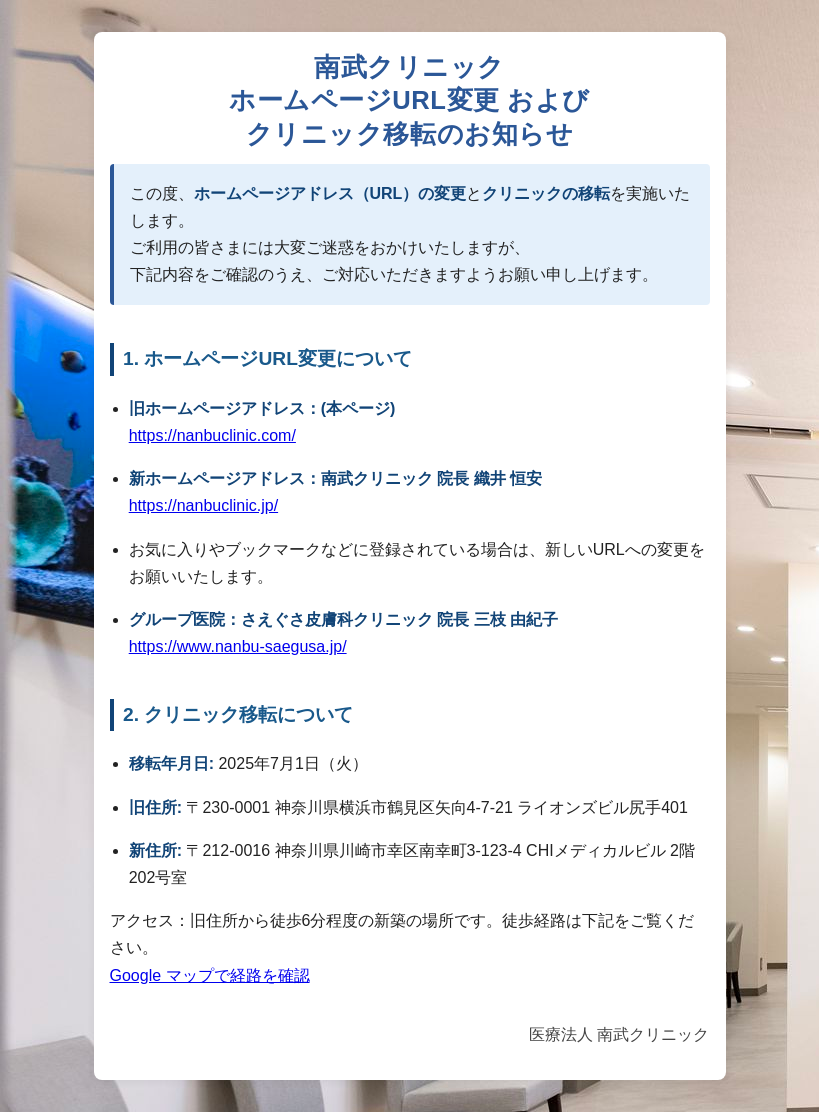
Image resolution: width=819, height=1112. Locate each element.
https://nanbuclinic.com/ (212, 435)
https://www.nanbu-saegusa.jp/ (238, 646)
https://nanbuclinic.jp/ (203, 505)
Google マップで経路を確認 (210, 975)
